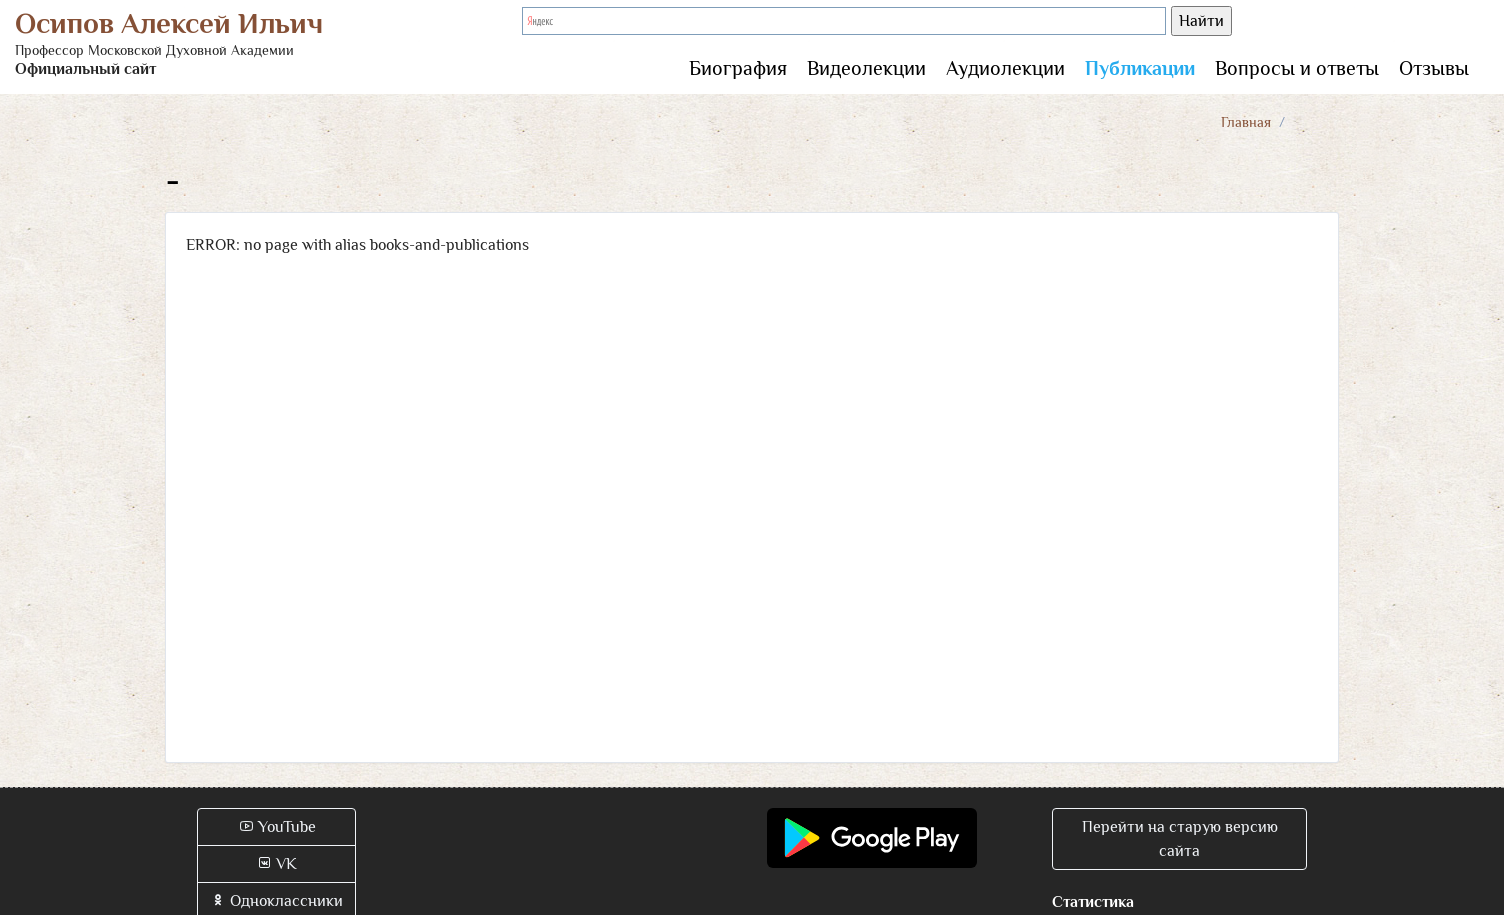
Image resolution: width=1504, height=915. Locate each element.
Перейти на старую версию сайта (1180, 839)
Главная (1246, 122)
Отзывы (1434, 68)
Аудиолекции (1005, 68)
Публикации (1140, 68)
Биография (738, 68)
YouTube (277, 827)
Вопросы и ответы (1297, 68)
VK (276, 864)
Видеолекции (866, 68)
